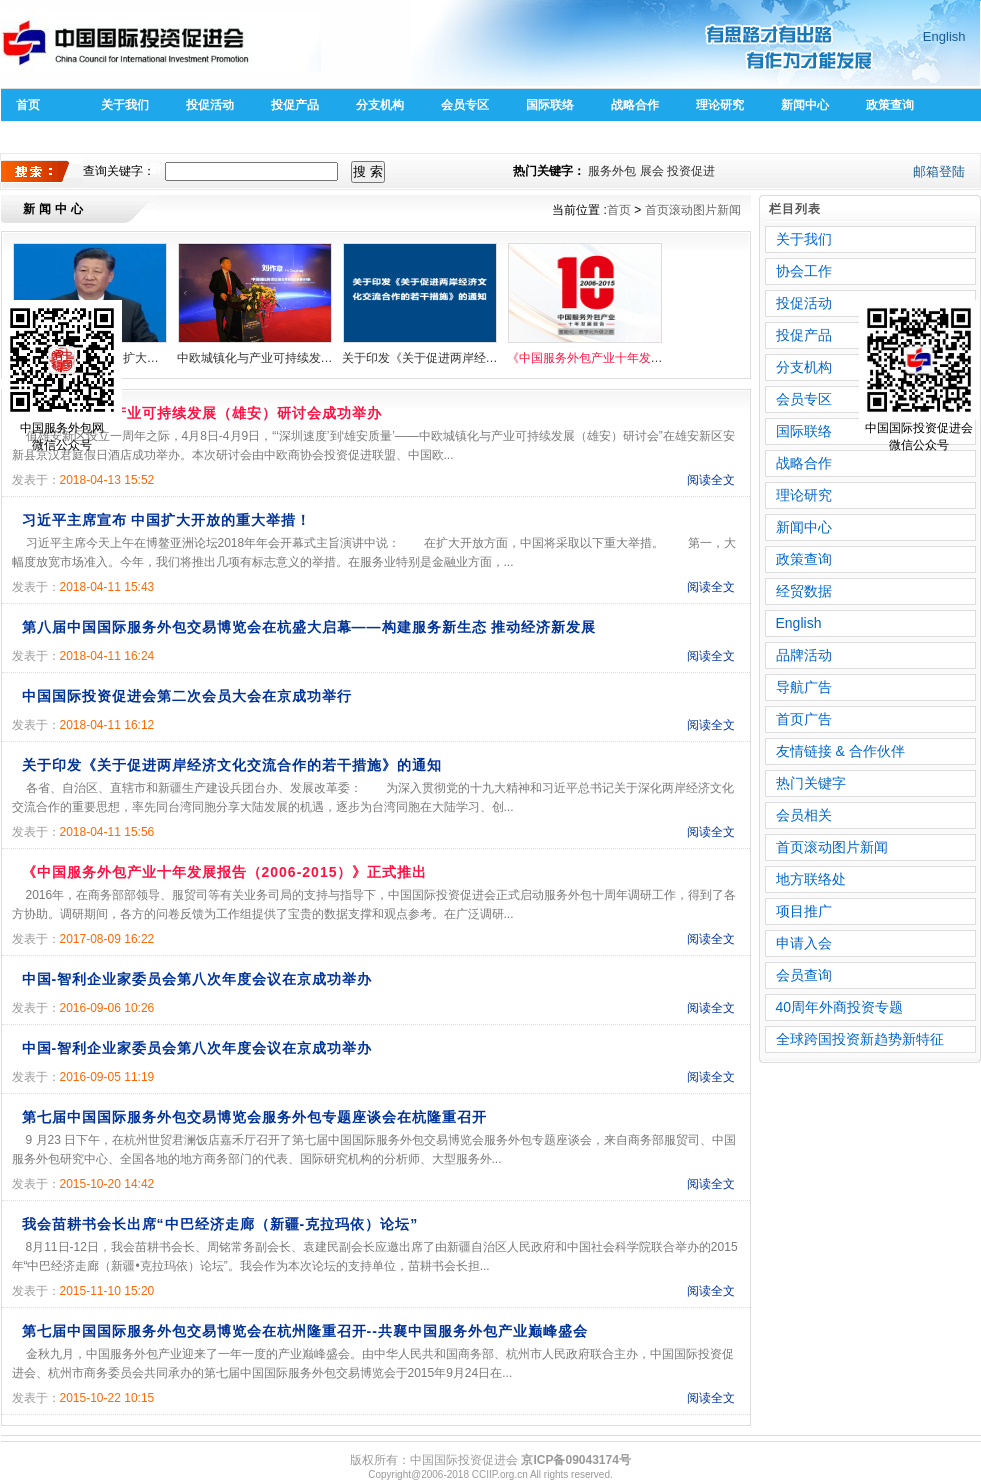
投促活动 (210, 105)
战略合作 (635, 105)
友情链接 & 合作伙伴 (840, 751)
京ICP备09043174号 (575, 1460)
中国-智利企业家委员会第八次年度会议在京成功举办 (197, 979)
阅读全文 (711, 480)
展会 (652, 171)
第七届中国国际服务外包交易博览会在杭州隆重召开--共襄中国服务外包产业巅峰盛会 (305, 1331)
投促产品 (295, 105)
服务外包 (612, 171)
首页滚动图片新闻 (693, 210)
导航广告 (804, 687)
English (944, 36)
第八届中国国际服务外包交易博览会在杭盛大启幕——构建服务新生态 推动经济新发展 (309, 627)
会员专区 (465, 105)
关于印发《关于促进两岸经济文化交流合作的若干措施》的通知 (420, 358)
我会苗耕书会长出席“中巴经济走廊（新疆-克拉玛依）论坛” (220, 1224)
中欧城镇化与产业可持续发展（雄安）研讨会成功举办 (255, 358)
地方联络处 (811, 879)
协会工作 (804, 271)
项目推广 (804, 911)
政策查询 (890, 105)
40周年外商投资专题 (840, 1007)
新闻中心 (805, 105)
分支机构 (380, 105)
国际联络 (550, 105)
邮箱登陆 (939, 171)
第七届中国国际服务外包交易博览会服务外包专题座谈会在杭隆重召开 (254, 1117)
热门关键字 (811, 783)
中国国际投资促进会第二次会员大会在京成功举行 (187, 696)
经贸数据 (804, 591)
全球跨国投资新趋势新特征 (860, 1039)
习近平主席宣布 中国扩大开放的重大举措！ (167, 520)
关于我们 (125, 105)
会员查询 (804, 975)
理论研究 (720, 105)
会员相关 (804, 815)
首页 (28, 105)
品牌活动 (804, 655)
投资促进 (691, 171)
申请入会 (804, 943)
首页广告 (804, 719)
